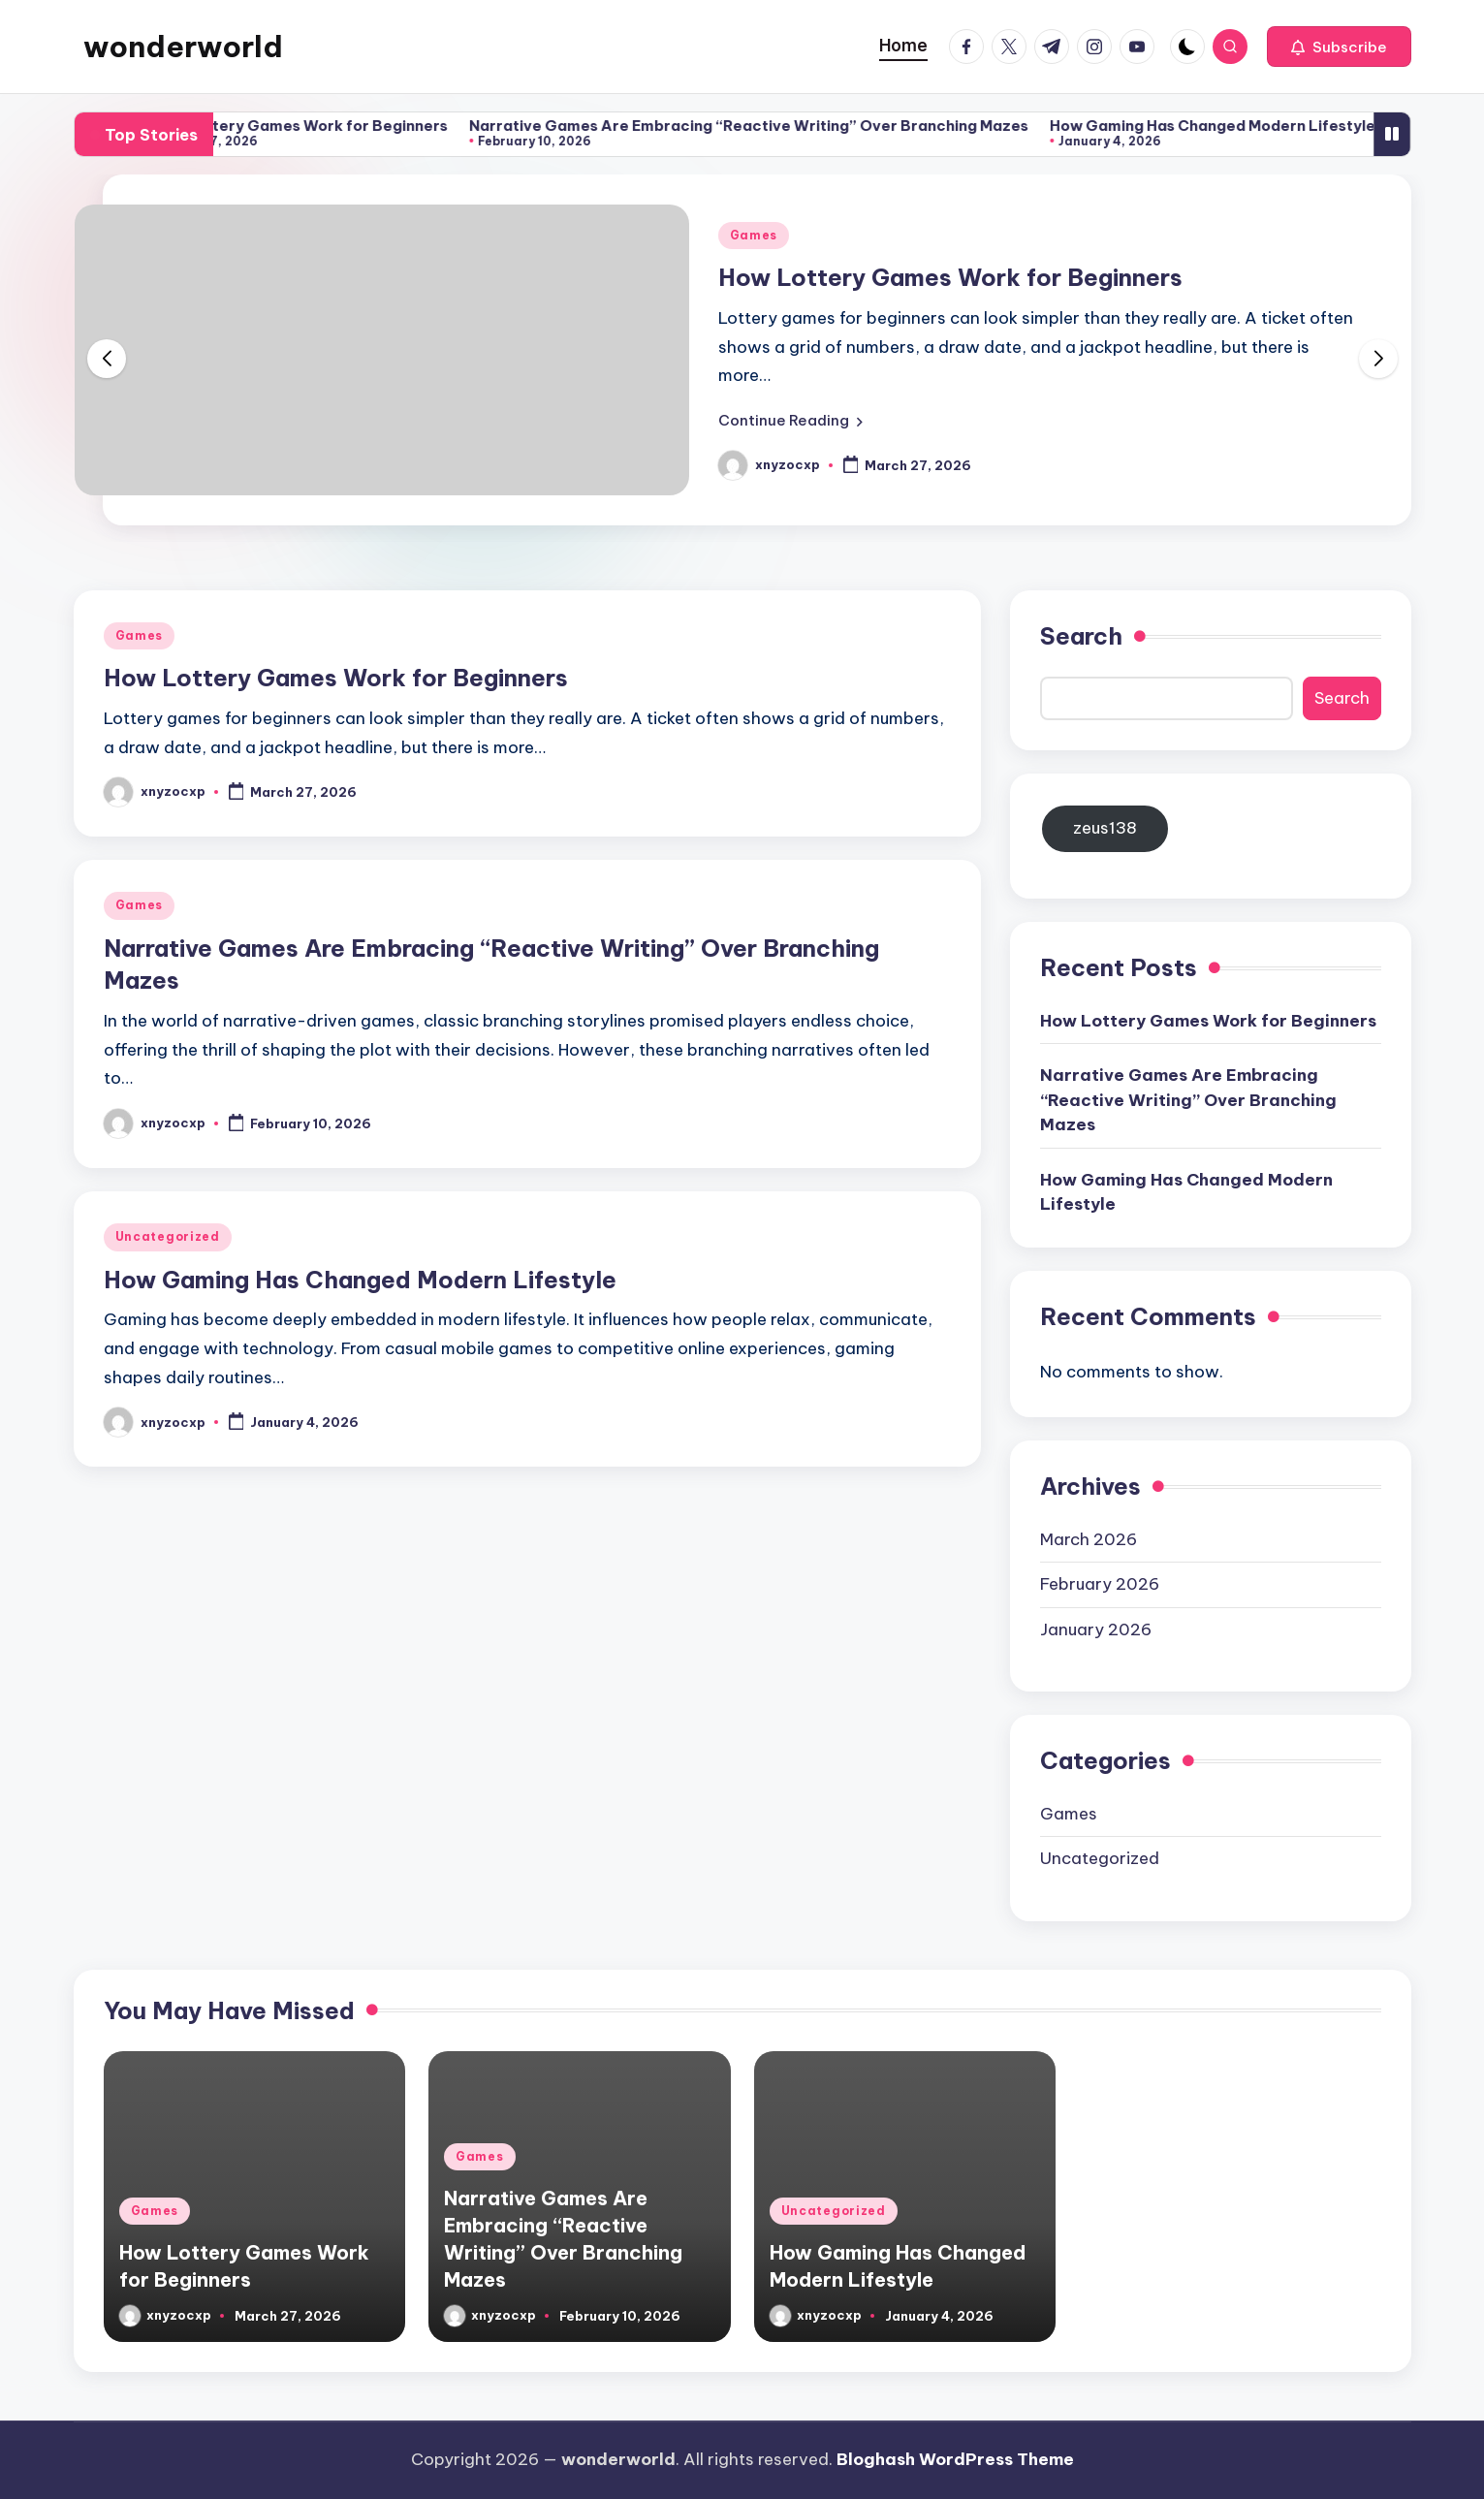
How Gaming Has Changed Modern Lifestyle (1238, 125)
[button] (1339, 46)
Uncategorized (167, 1236)
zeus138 (1105, 827)
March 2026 (1088, 1539)
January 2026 (1096, 1629)
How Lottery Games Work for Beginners (324, 125)
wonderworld (183, 46)
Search (1081, 635)
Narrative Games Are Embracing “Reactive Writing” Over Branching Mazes (774, 125)
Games (754, 235)
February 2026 (1099, 1584)
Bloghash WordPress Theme (955, 2459)
